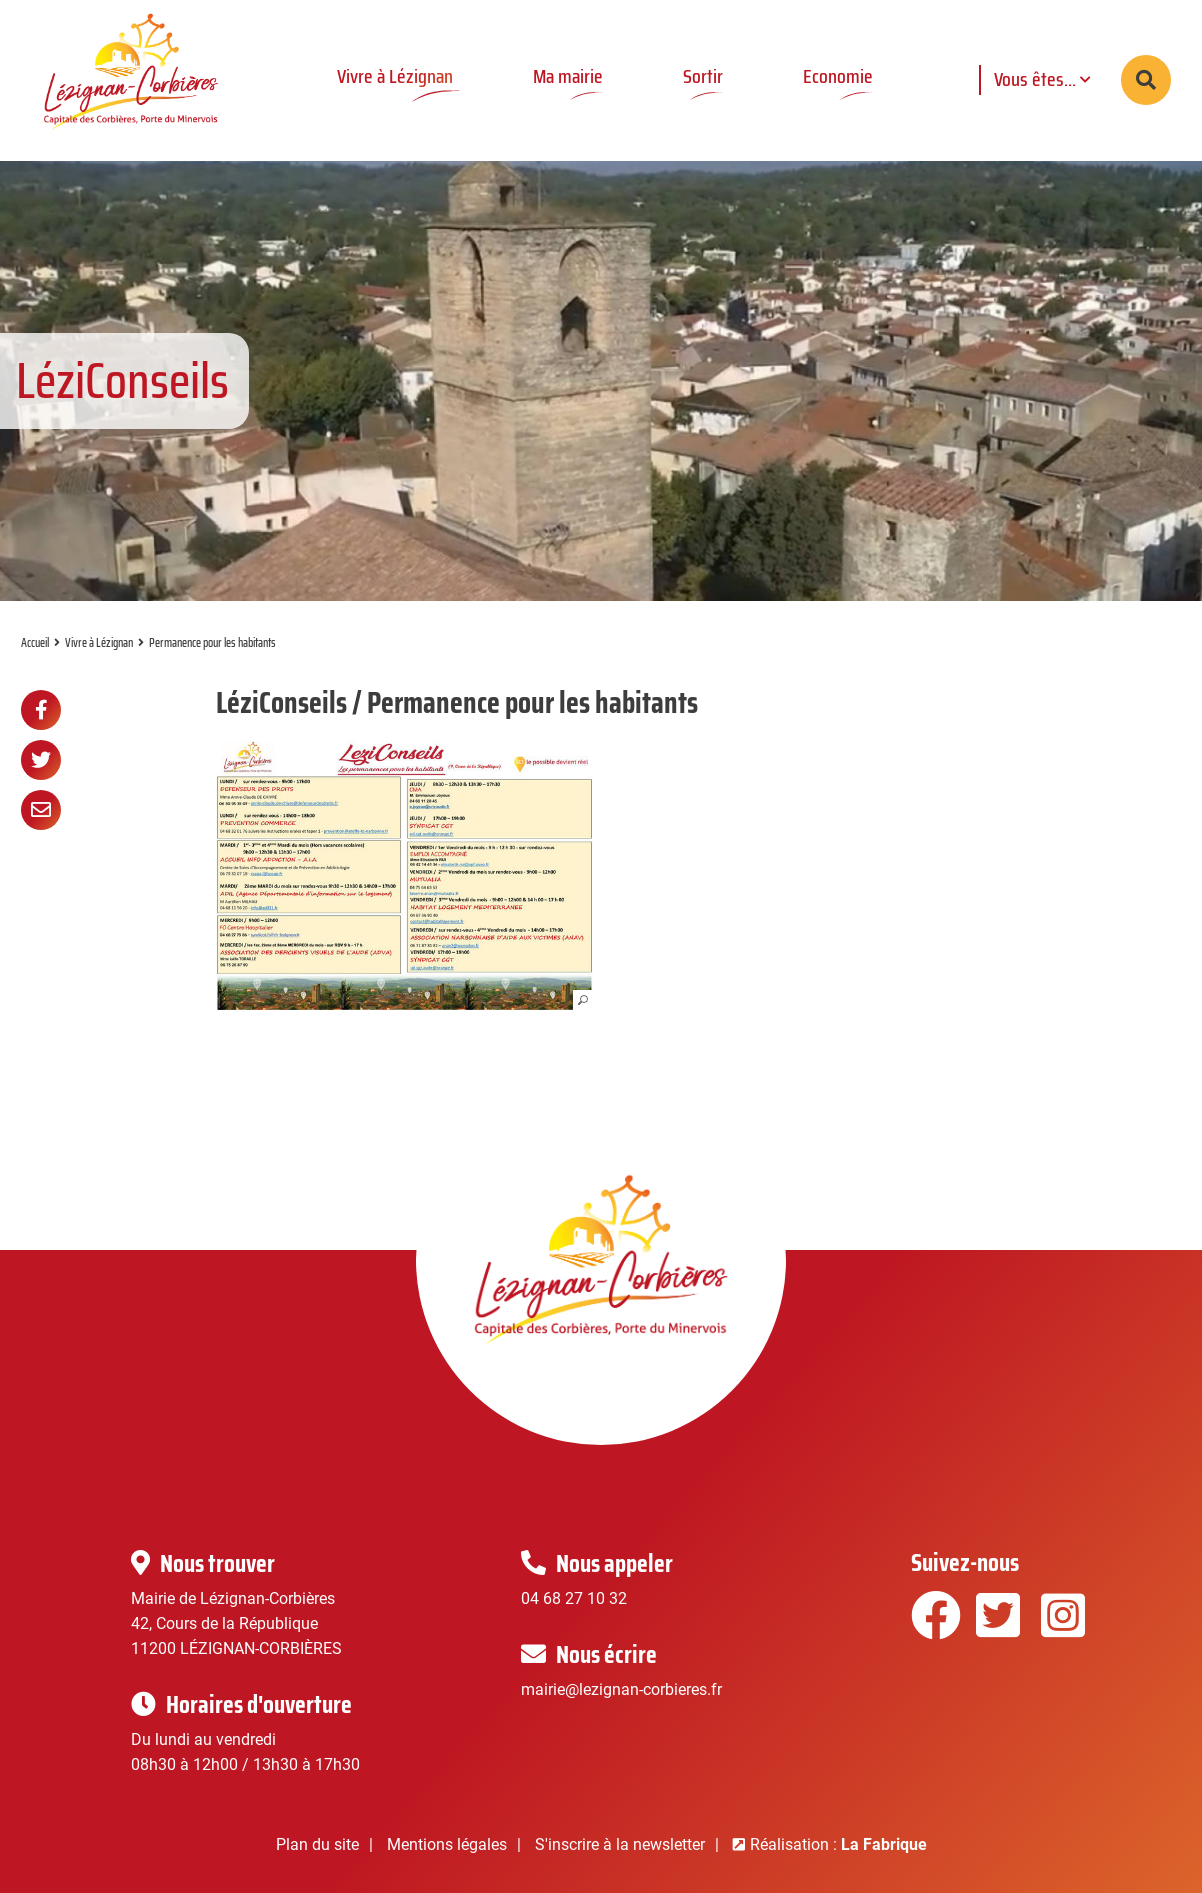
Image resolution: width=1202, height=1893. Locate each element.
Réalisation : (838, 1844)
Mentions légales (447, 1844)
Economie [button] (838, 76)
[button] (404, 875)
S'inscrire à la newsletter (620, 1844)
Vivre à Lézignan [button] (395, 76)
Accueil (35, 642)
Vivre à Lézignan (99, 642)
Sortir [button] (703, 76)
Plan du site (317, 1844)
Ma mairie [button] (568, 76)
